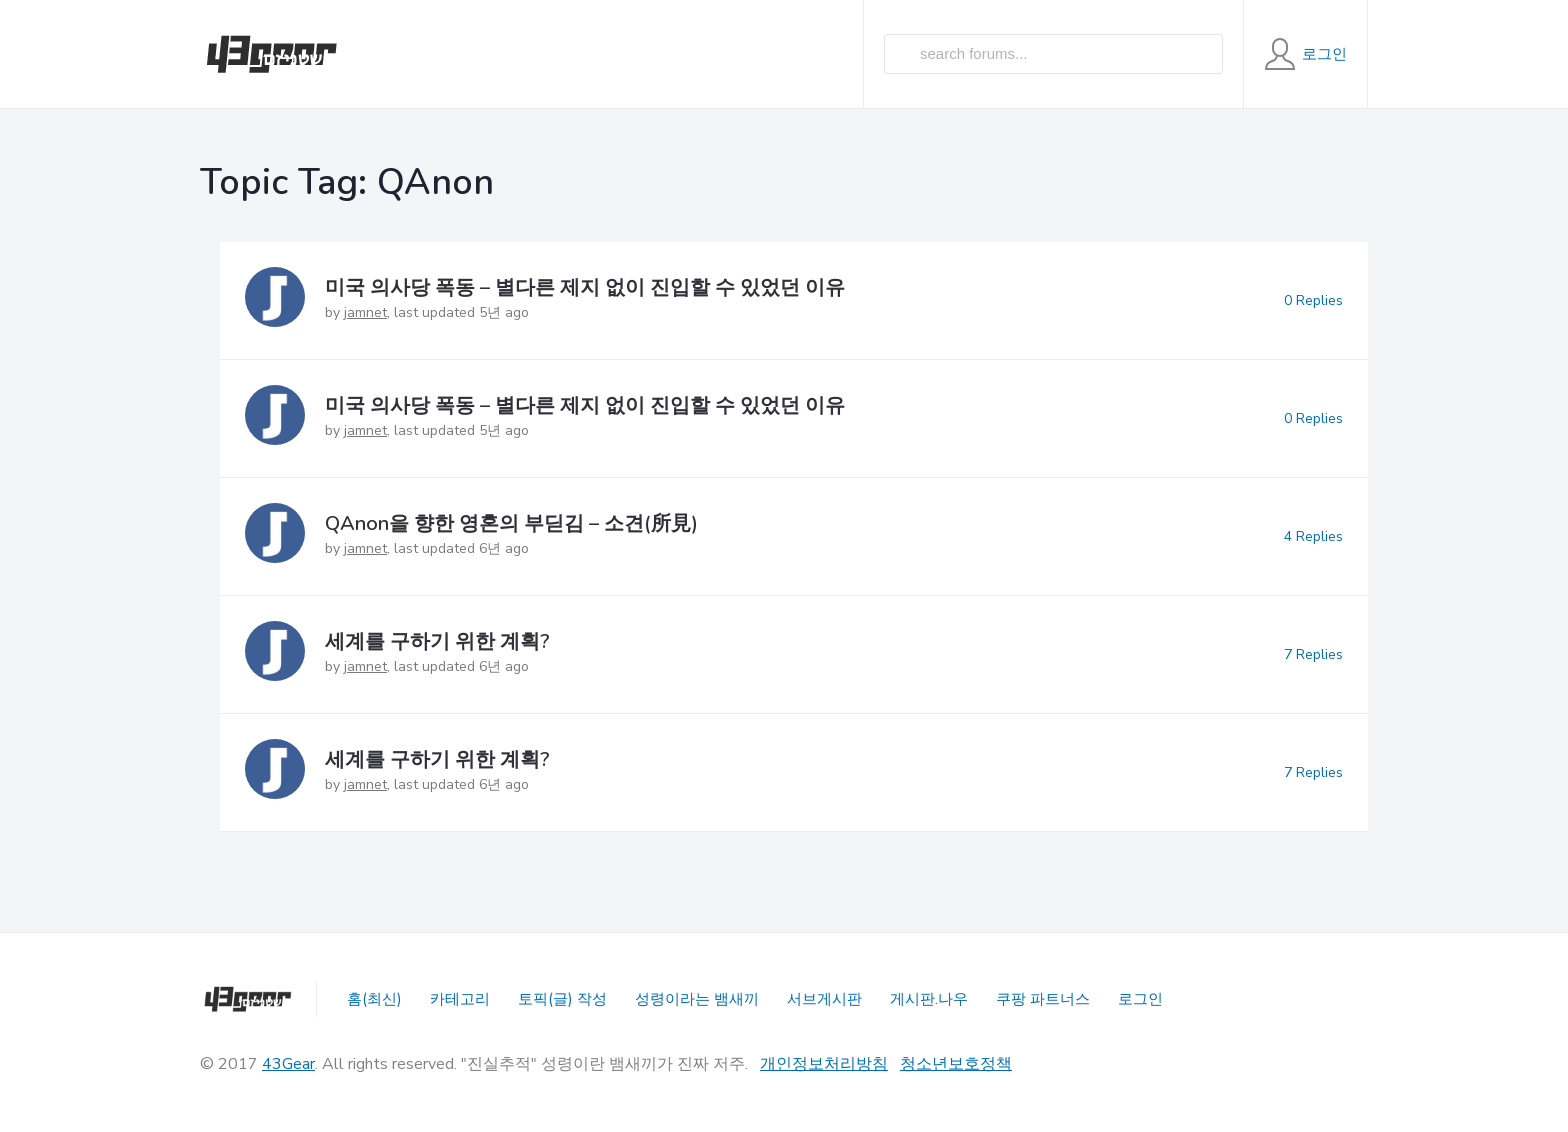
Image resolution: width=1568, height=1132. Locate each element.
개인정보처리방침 (824, 1064)
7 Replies (1313, 654)
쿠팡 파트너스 (1043, 999)
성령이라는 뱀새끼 (697, 999)
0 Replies (1313, 300)
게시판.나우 (929, 999)
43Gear (288, 1064)
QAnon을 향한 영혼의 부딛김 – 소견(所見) (511, 523)
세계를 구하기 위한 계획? (437, 641)
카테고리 (460, 999)
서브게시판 (824, 999)
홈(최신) (374, 999)
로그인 (1140, 999)
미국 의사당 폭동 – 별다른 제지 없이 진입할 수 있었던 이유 (585, 287)
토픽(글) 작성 (562, 999)
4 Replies (1313, 536)
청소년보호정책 (956, 1064)
